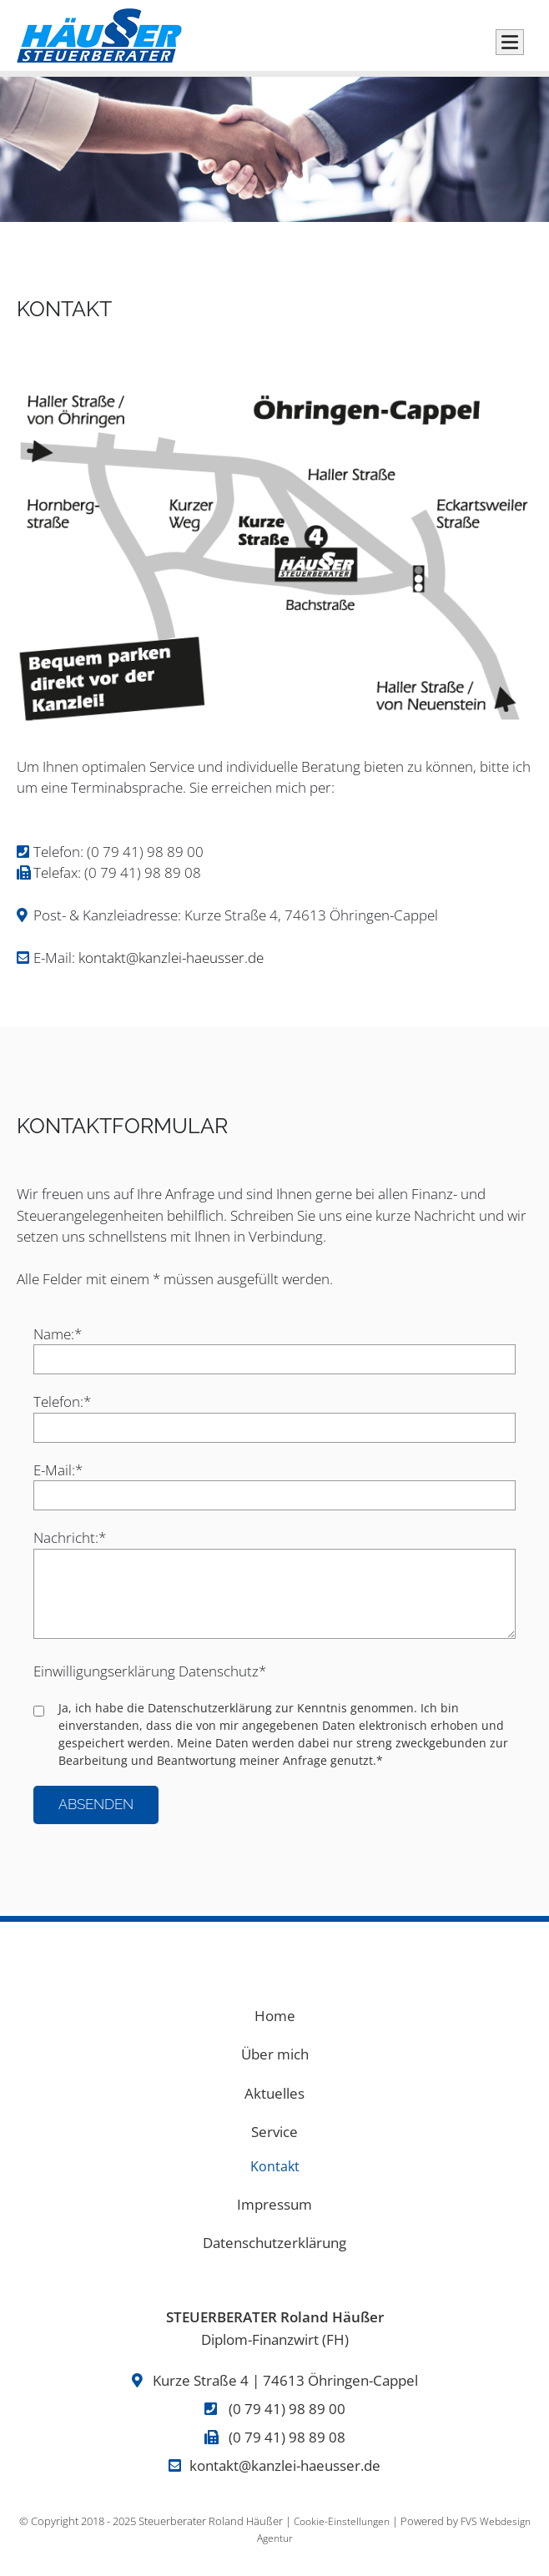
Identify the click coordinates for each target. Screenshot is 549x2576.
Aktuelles (274, 2093)
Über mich (275, 2054)
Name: (64, 1333)
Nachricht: (69, 1537)
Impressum (274, 2204)
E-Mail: (64, 1469)
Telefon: (64, 1401)
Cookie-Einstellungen (342, 2521)
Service (274, 2131)
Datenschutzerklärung (210, 1708)
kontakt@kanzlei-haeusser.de (171, 957)
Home (274, 2015)
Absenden (95, 1804)
